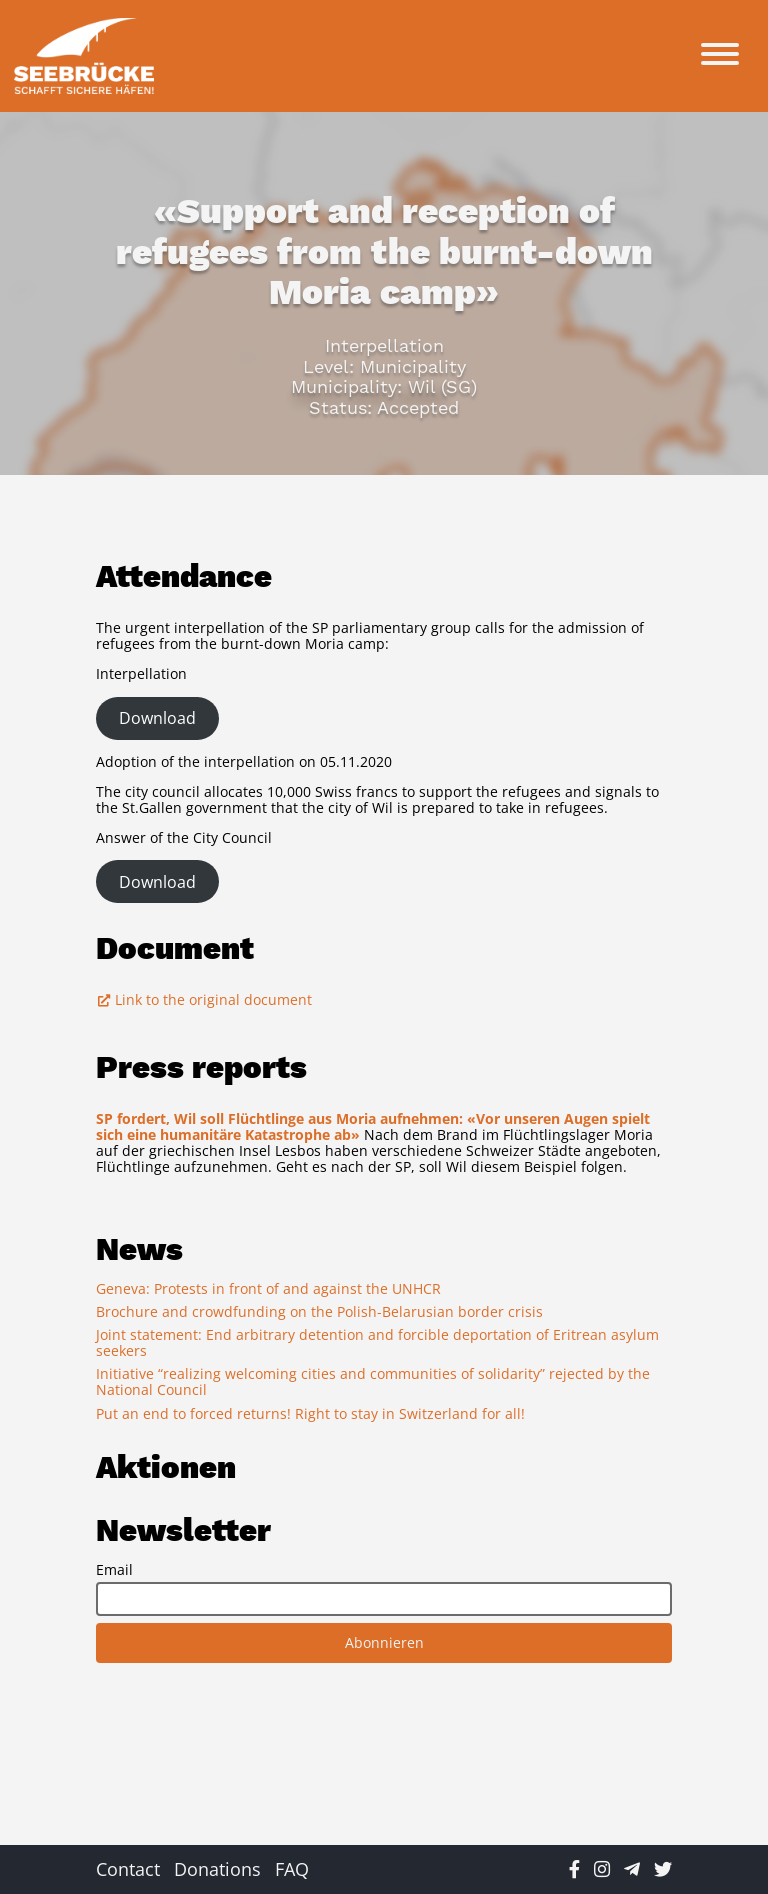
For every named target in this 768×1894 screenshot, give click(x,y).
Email (114, 1570)
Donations (217, 1869)
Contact (128, 1869)
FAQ (292, 1869)
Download (157, 718)
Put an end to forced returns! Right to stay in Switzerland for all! (310, 1413)
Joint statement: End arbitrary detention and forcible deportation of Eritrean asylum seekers (377, 1342)
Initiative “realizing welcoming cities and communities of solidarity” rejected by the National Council (373, 1381)
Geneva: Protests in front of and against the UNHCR (268, 1288)
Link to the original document (204, 999)
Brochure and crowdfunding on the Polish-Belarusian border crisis (319, 1311)
